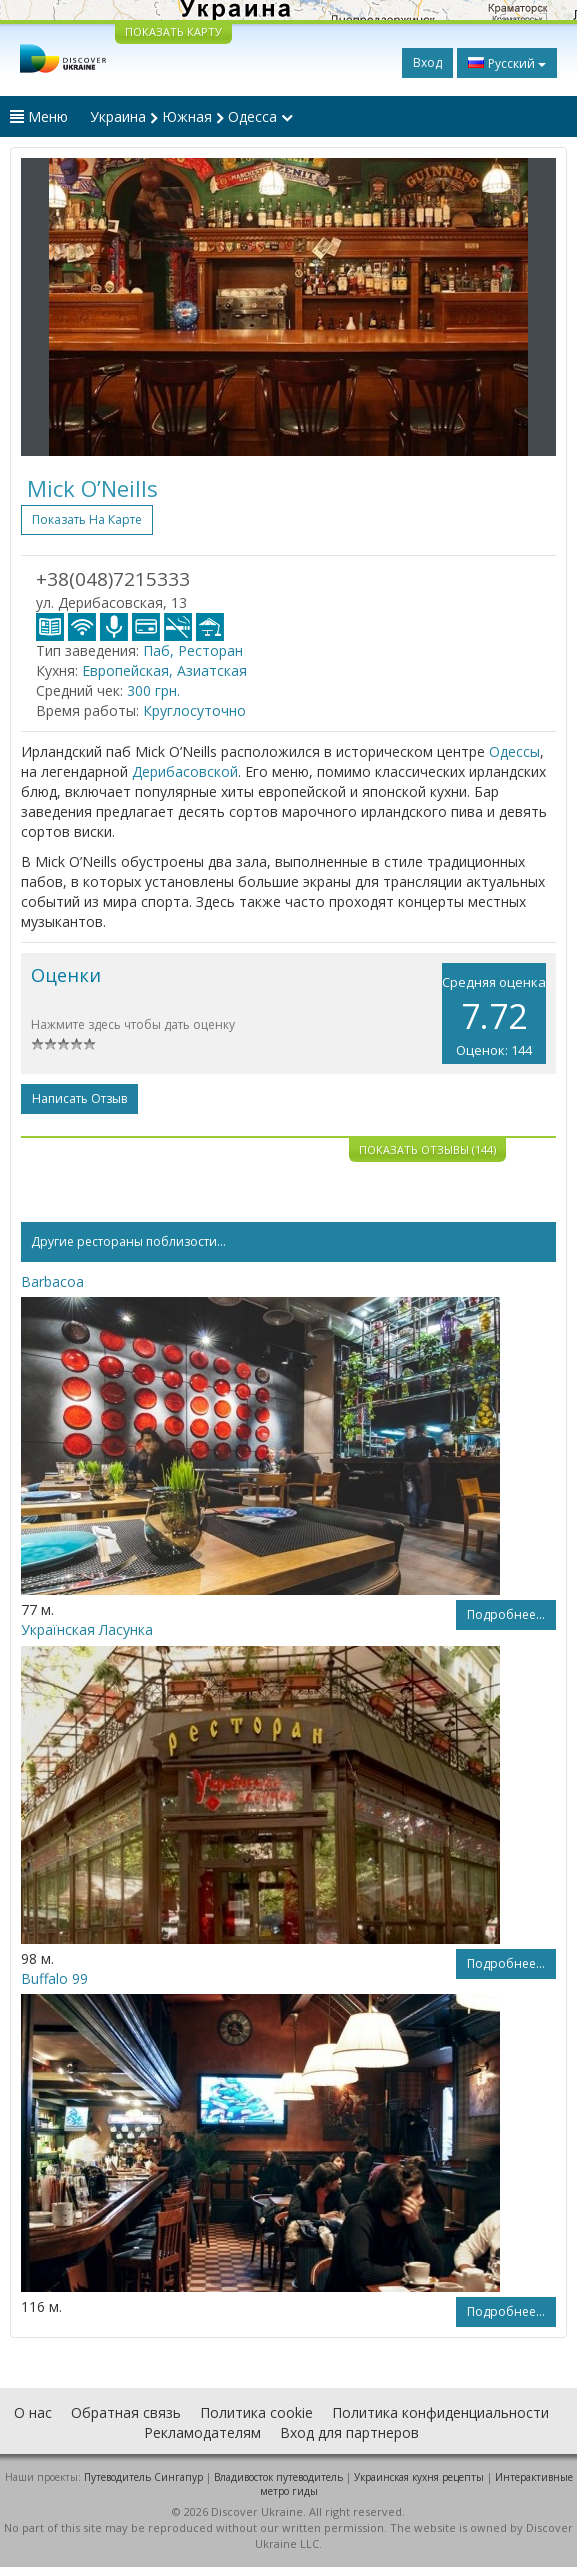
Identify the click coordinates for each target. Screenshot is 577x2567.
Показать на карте (87, 519)
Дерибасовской (185, 771)
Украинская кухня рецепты (419, 2477)
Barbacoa (52, 1281)
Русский (507, 63)
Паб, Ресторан (193, 650)
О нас (33, 2412)
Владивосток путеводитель (278, 2477)
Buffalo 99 (54, 1978)
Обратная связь (126, 2412)
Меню (39, 116)
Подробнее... (506, 1614)
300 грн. (153, 690)
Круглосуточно (194, 710)
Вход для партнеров (349, 2432)
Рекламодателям (202, 2432)
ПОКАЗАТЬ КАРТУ (173, 31)
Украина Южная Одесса (191, 116)
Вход (427, 62)
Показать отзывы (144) (427, 1149)
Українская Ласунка (87, 1629)
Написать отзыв (79, 1098)
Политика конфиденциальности (440, 2412)
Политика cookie (256, 2412)
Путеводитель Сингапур (143, 2477)
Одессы (514, 751)
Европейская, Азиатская (164, 670)
